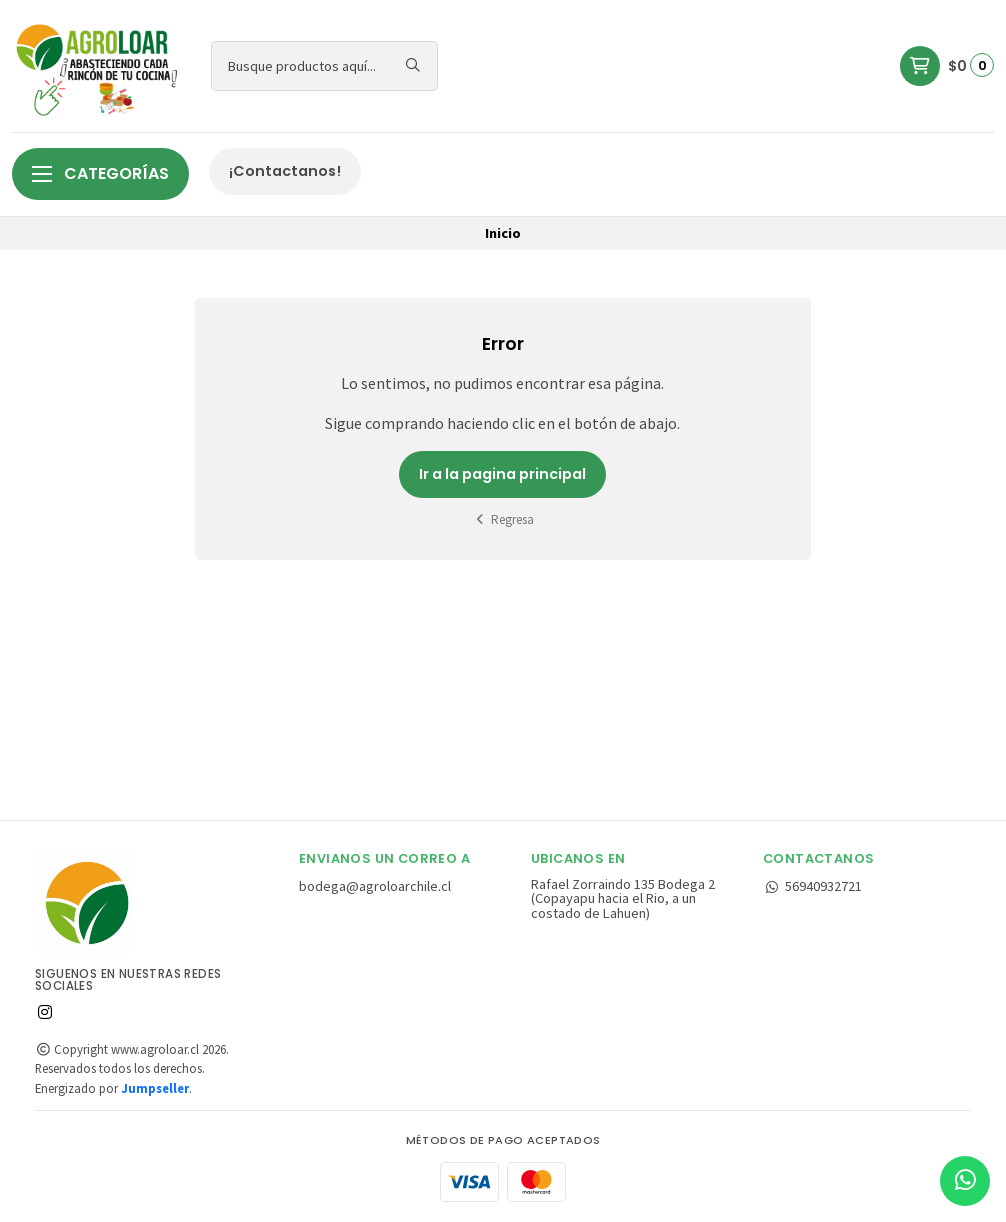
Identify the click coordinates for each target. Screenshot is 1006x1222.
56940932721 (812, 886)
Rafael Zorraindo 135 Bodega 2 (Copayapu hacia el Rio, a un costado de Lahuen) (623, 898)
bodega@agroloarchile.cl (375, 886)
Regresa (503, 519)
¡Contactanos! (285, 171)
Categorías (100, 173)
